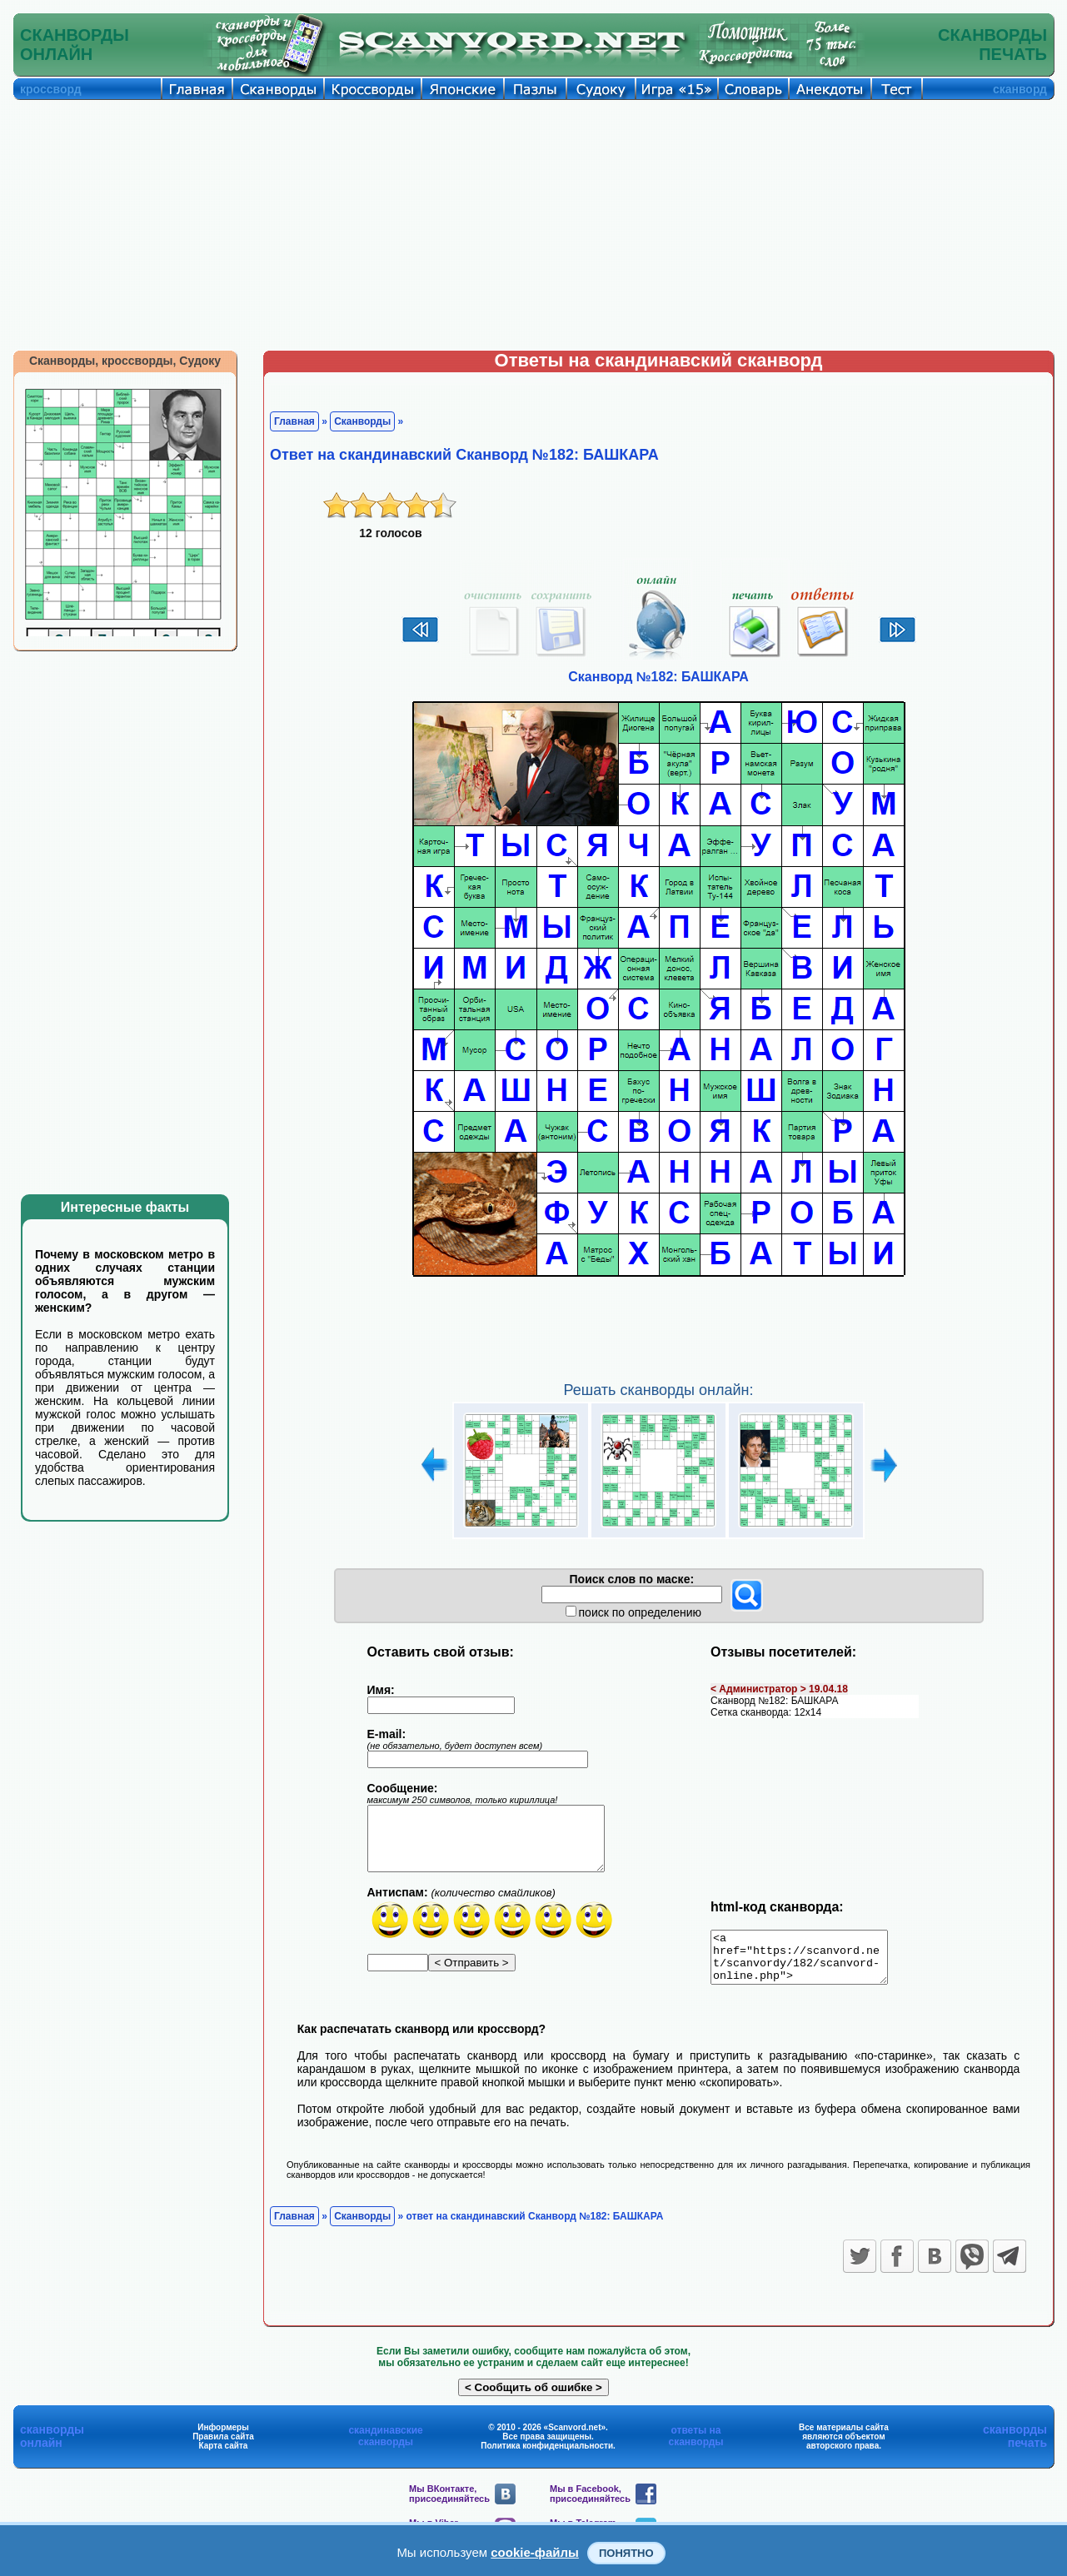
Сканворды (362, 421)
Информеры (223, 2437)
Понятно (626, 2553)
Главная (294, 421)
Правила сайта (223, 2446)
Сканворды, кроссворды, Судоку (125, 360)
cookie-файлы (535, 2552)
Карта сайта (223, 2455)
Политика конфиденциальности (547, 2455)
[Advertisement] (534, 224)
